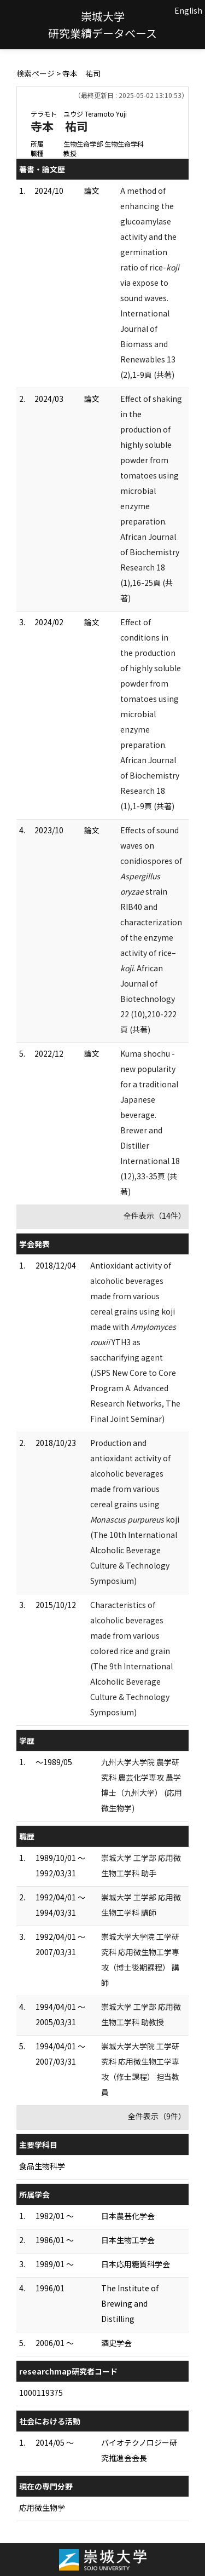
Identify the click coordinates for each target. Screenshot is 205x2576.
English (188, 10)
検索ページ (35, 73)
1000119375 (41, 2392)
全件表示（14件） (155, 1215)
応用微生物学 (42, 2507)
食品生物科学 (42, 2165)
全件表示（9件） (157, 2116)
